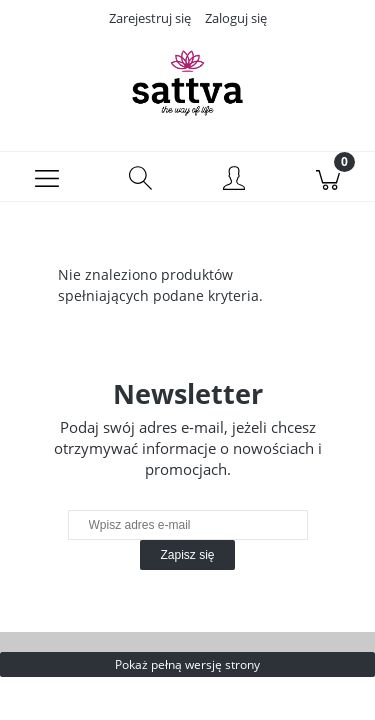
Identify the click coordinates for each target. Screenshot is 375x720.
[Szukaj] (141, 177)
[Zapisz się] (187, 555)
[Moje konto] (235, 180)
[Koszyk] (328, 177)
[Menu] (47, 177)
